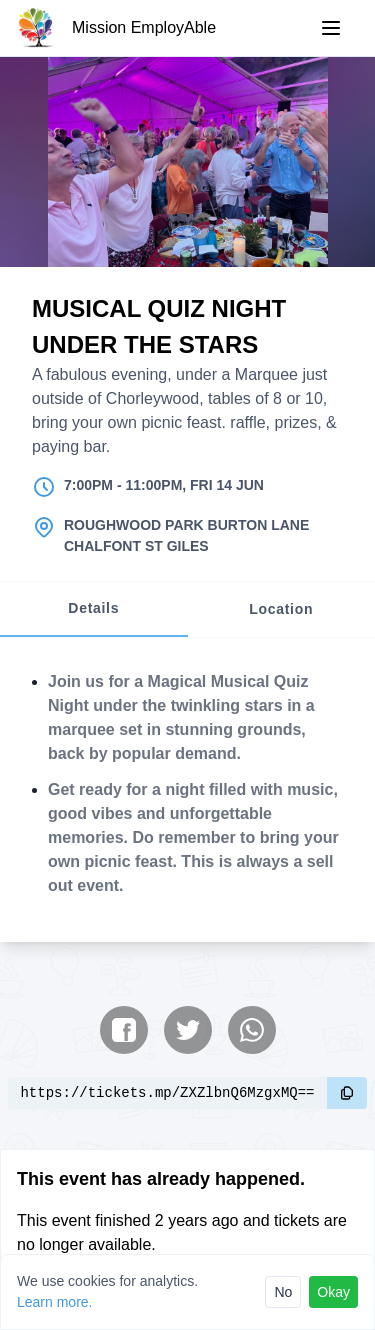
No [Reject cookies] (283, 1292)
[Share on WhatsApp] (252, 1030)
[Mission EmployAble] (116, 28)
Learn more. (54, 1302)
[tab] (94, 609)
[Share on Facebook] (124, 1030)
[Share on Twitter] (188, 1030)
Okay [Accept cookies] (333, 1292)
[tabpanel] (187, 790)
